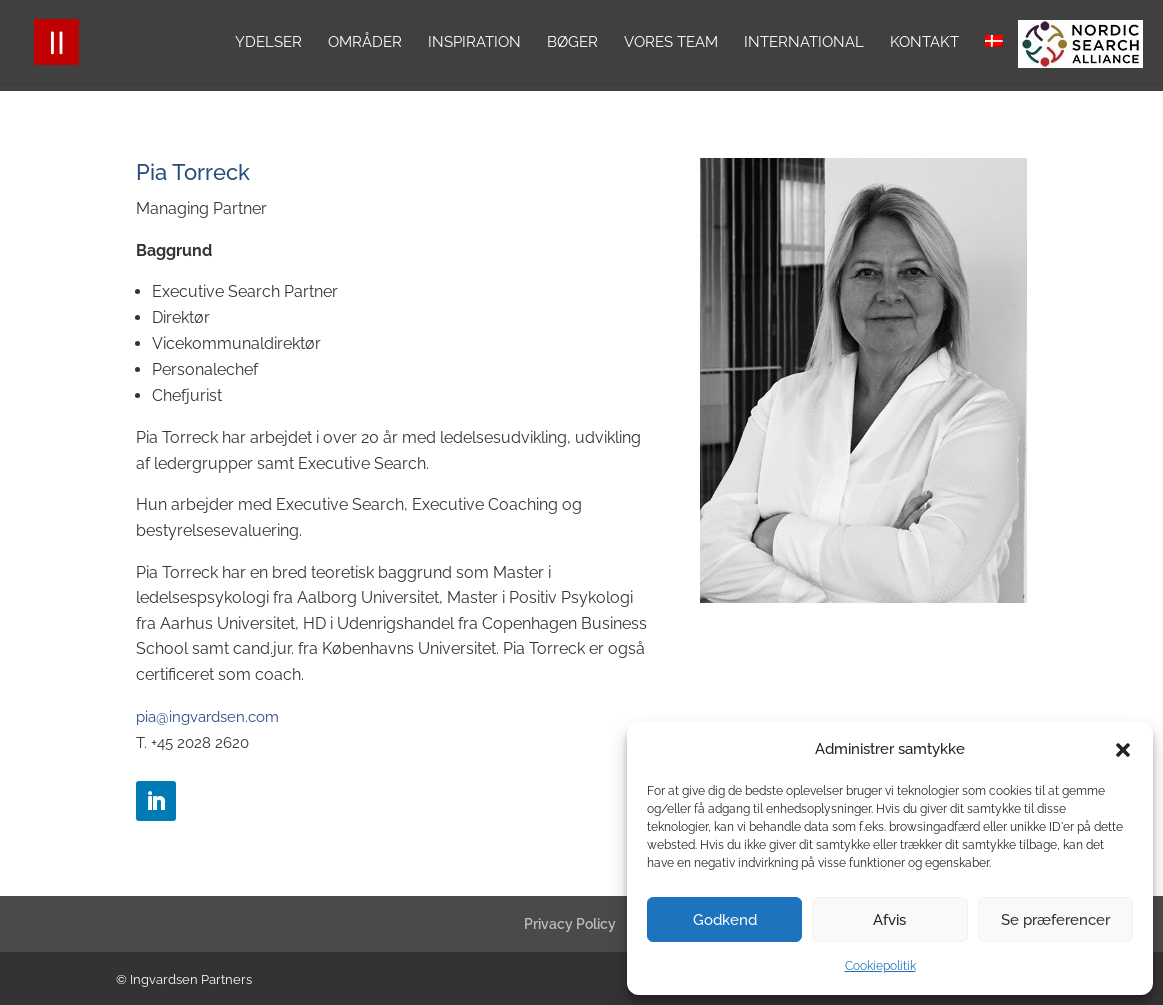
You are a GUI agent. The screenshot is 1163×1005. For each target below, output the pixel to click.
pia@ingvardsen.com (207, 717)
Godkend (725, 920)
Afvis (889, 920)
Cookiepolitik (880, 966)
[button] (1123, 750)
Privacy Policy (570, 924)
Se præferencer (1055, 920)
